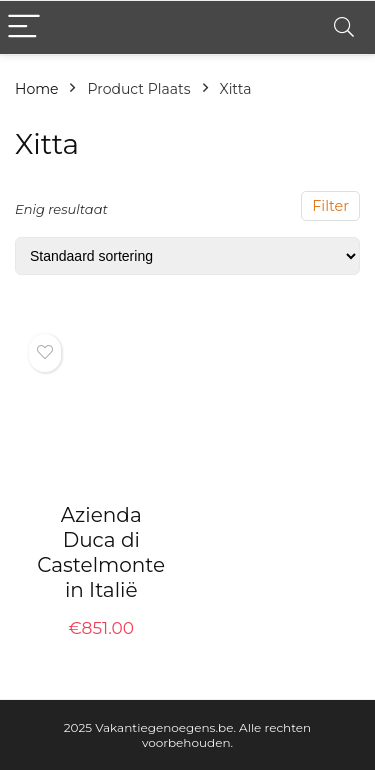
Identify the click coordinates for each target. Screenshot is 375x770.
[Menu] (24, 27)
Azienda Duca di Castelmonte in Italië (101, 552)
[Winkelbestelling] (187, 256)
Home (36, 89)
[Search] (344, 27)
